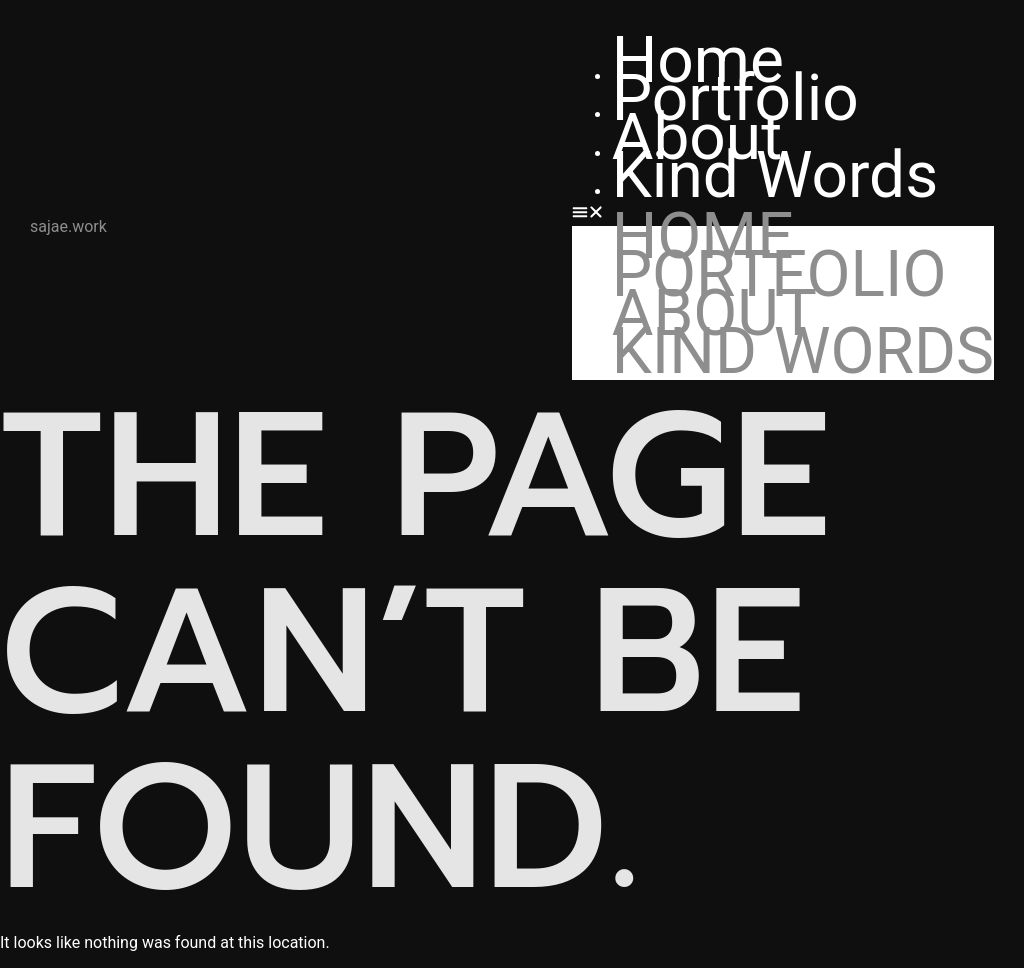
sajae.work (68, 226)
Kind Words (775, 175)
